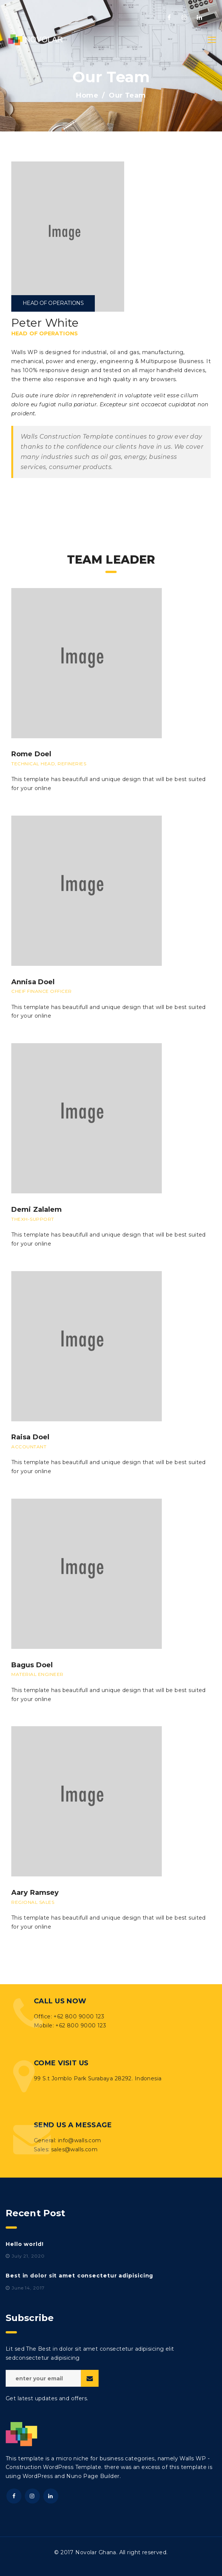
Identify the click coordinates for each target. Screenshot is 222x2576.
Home (87, 95)
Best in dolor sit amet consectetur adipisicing (79, 2275)
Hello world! (25, 2244)
